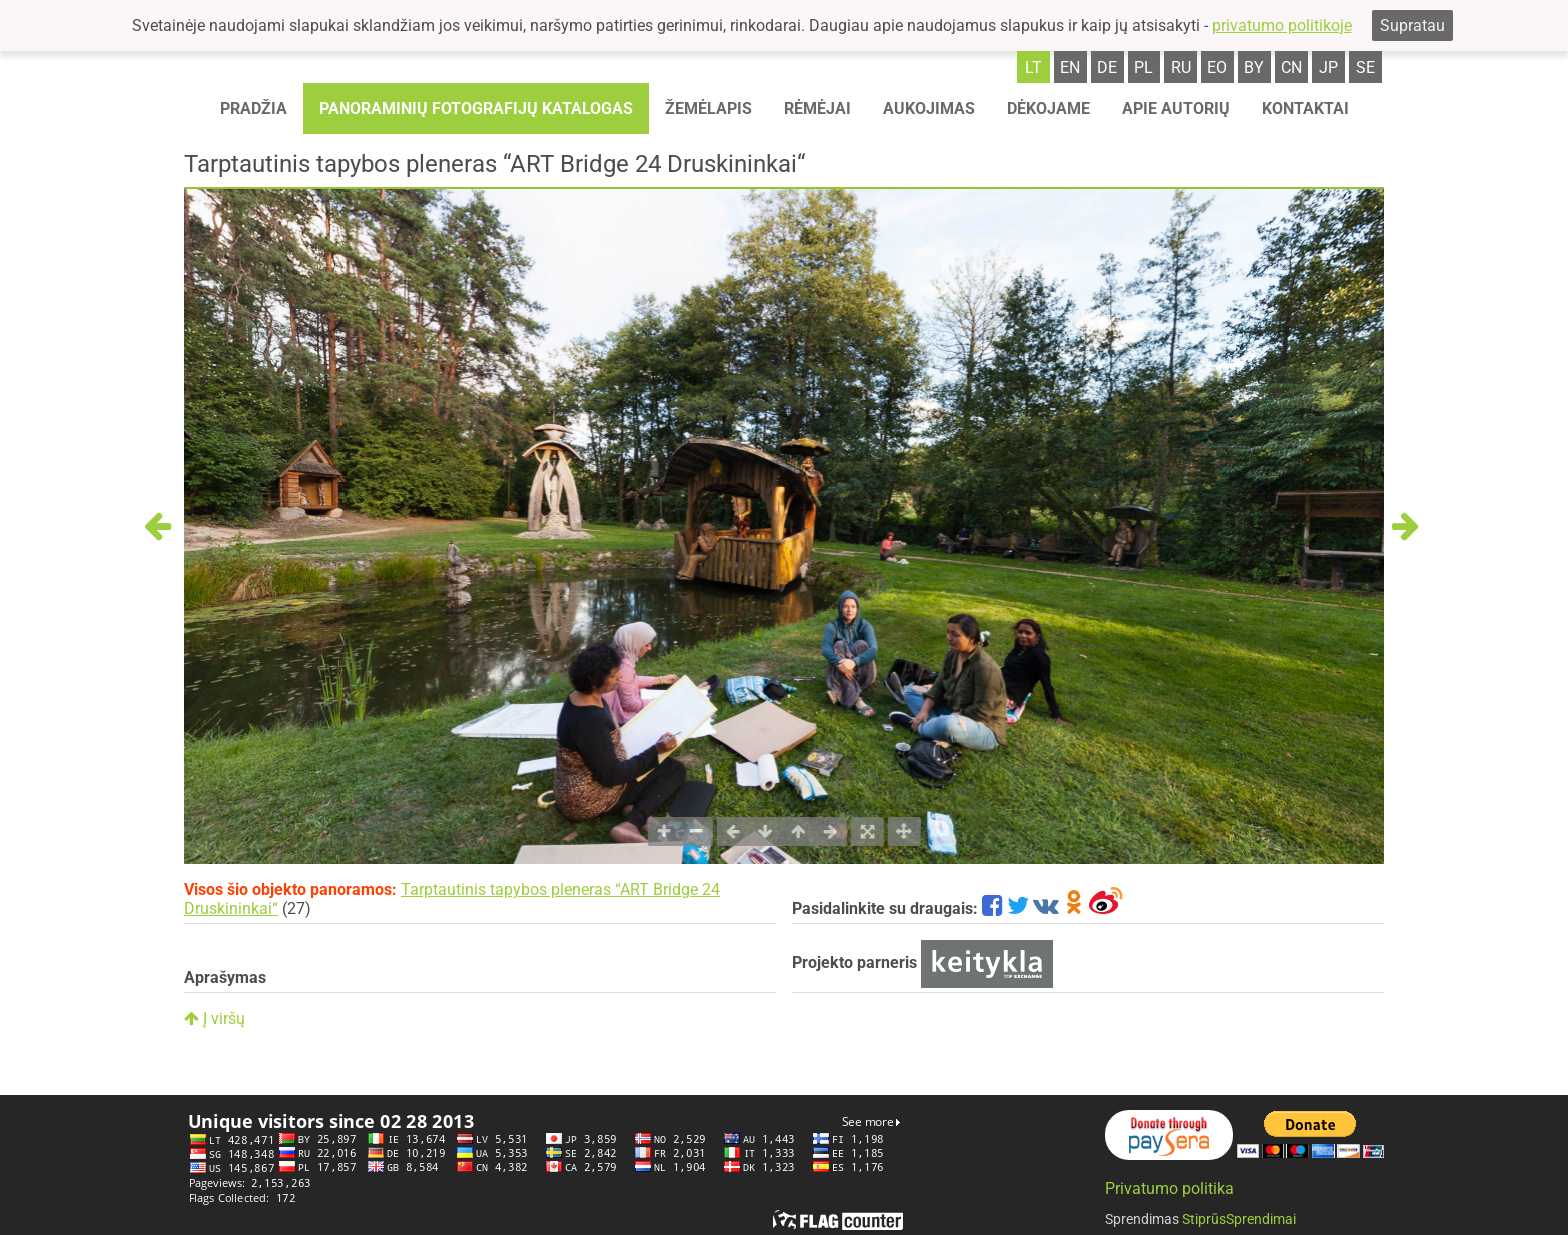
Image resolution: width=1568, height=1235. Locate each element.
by (1254, 67)
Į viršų (214, 1018)
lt (1033, 67)
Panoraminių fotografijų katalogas (476, 108)
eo (1217, 67)
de (1107, 67)
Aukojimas (929, 108)
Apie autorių (1176, 108)
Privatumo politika (1169, 1188)
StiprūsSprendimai (1239, 1219)
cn (1291, 67)
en (1070, 67)
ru (1181, 67)
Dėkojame (1048, 108)
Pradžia (253, 108)
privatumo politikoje (1282, 25)
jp (1328, 67)
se (1365, 67)
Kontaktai (1305, 108)
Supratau (1412, 25)
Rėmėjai (817, 108)
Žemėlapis (708, 108)
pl (1143, 67)
